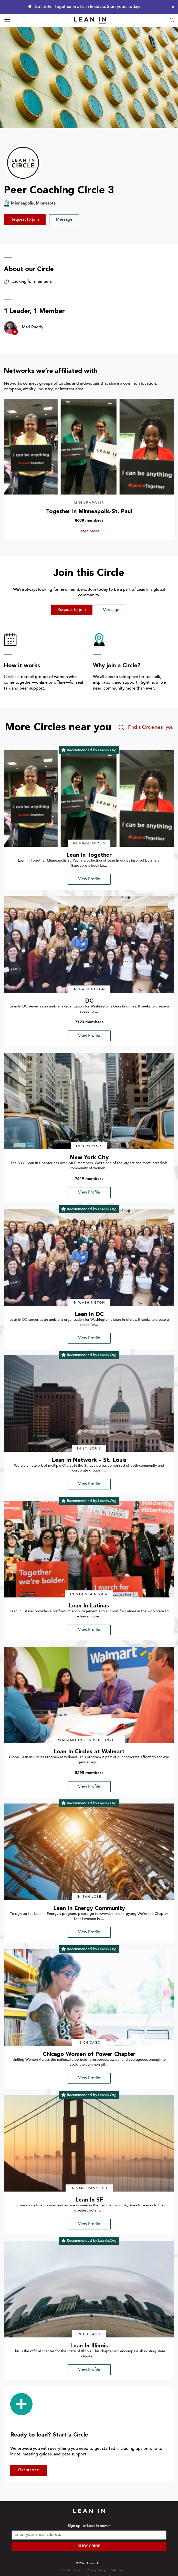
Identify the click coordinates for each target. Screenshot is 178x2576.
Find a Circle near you (145, 728)
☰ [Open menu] (7, 20)
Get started (28, 2470)
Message (64, 220)
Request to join (25, 220)
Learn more (100, 531)
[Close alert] (171, 7)
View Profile (89, 879)
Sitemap (117, 2570)
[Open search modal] (172, 20)
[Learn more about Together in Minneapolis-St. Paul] (89, 447)
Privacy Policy (96, 2570)
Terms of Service (69, 2570)
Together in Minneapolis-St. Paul (89, 511)
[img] (89, 798)
